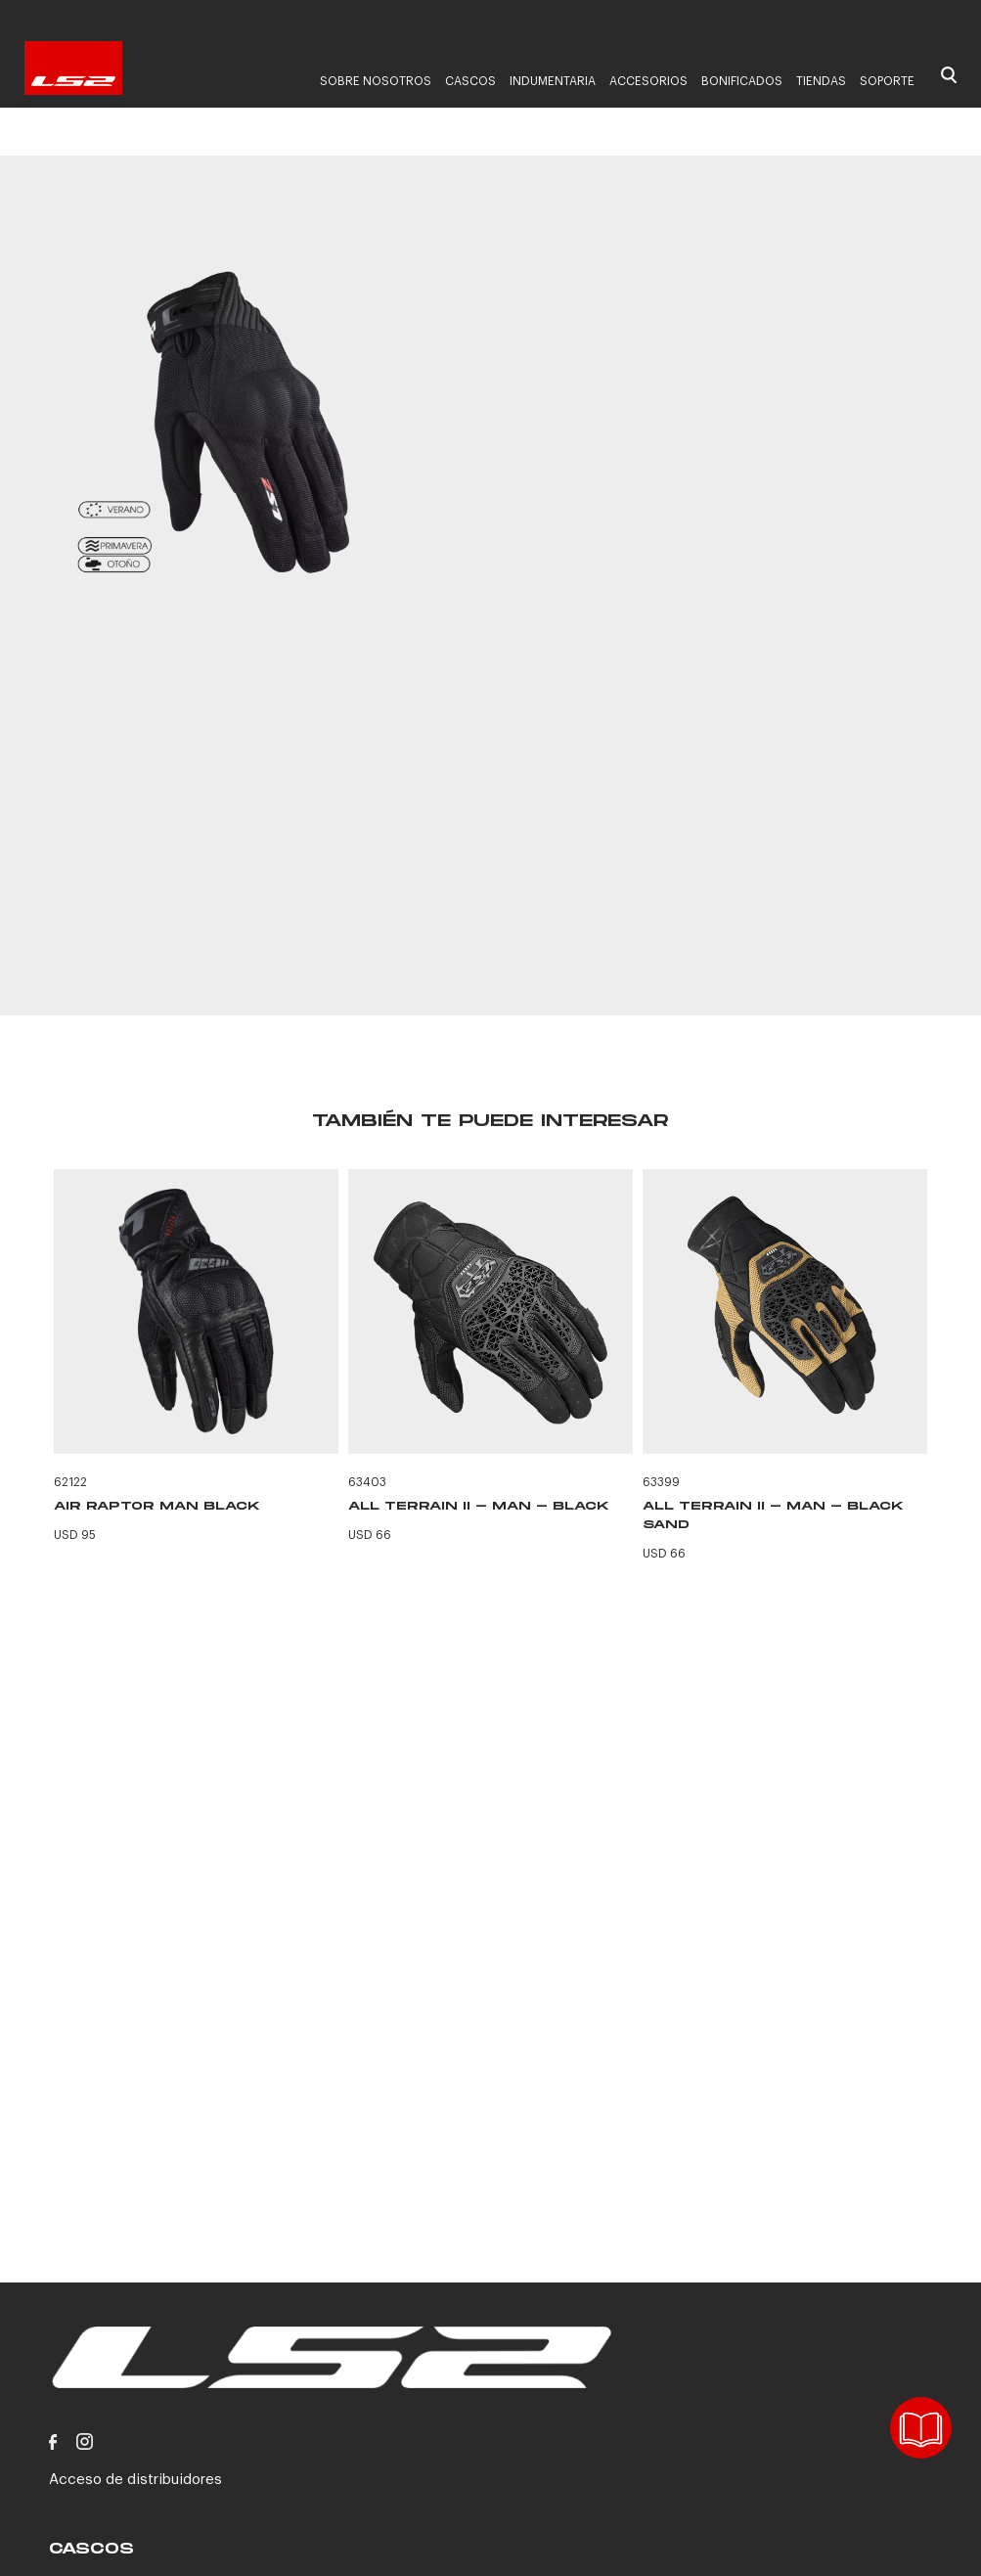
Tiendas (821, 81)
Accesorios (648, 81)
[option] (248, 421)
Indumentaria (553, 81)
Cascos (470, 81)
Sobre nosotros (375, 81)
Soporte (887, 81)
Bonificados (741, 81)
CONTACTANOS (709, 907)
